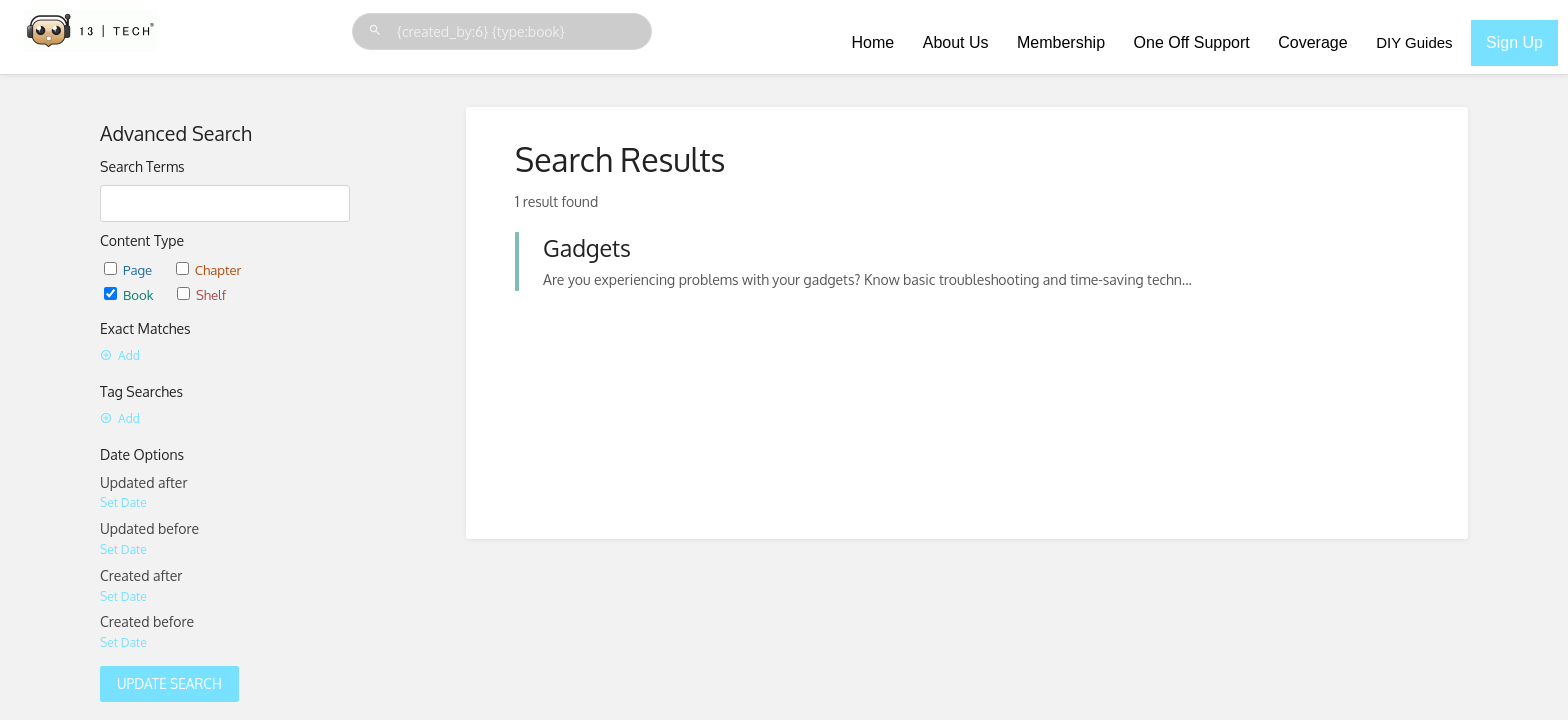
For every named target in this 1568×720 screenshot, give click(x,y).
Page (128, 269)
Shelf (201, 294)
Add (120, 355)
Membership (1061, 42)
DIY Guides (1414, 42)
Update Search (169, 683)
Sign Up (1514, 42)
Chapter (209, 269)
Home (873, 42)
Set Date (123, 502)
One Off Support (1192, 42)
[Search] (378, 30)
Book (128, 294)
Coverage (1312, 42)
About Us (956, 42)
